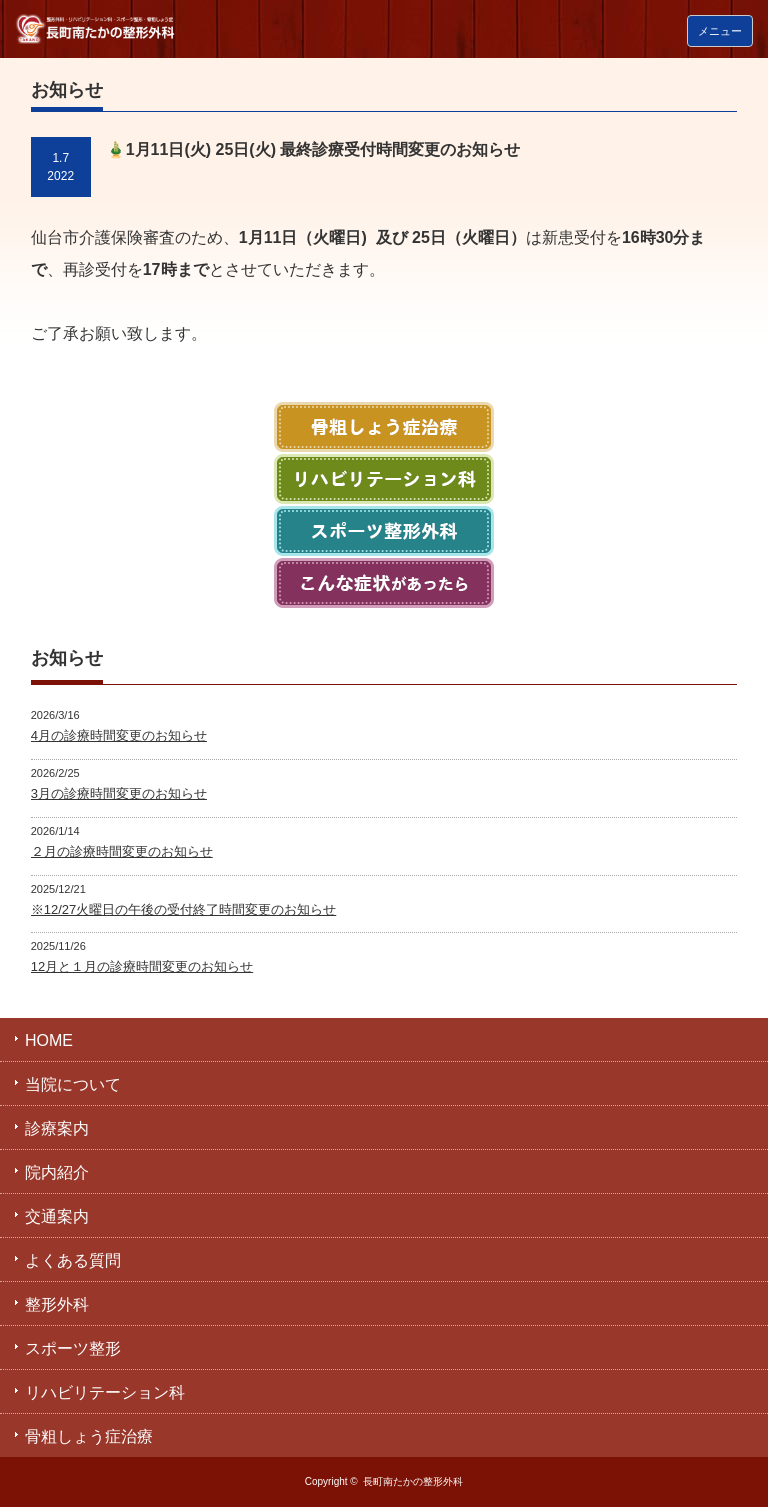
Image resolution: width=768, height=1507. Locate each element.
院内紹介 (57, 1172)
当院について (73, 1084)
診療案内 (57, 1128)
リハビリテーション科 (105, 1392)
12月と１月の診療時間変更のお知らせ (142, 966)
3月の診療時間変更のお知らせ (119, 793)
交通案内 (57, 1216)
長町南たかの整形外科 (413, 1481)
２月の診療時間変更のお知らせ (122, 851)
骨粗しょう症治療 (89, 1436)
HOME (49, 1040)
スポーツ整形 (73, 1348)
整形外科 (57, 1304)
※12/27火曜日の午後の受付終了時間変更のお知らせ (184, 909)
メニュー (720, 31)
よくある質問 (73, 1260)
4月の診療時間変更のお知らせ (119, 735)
